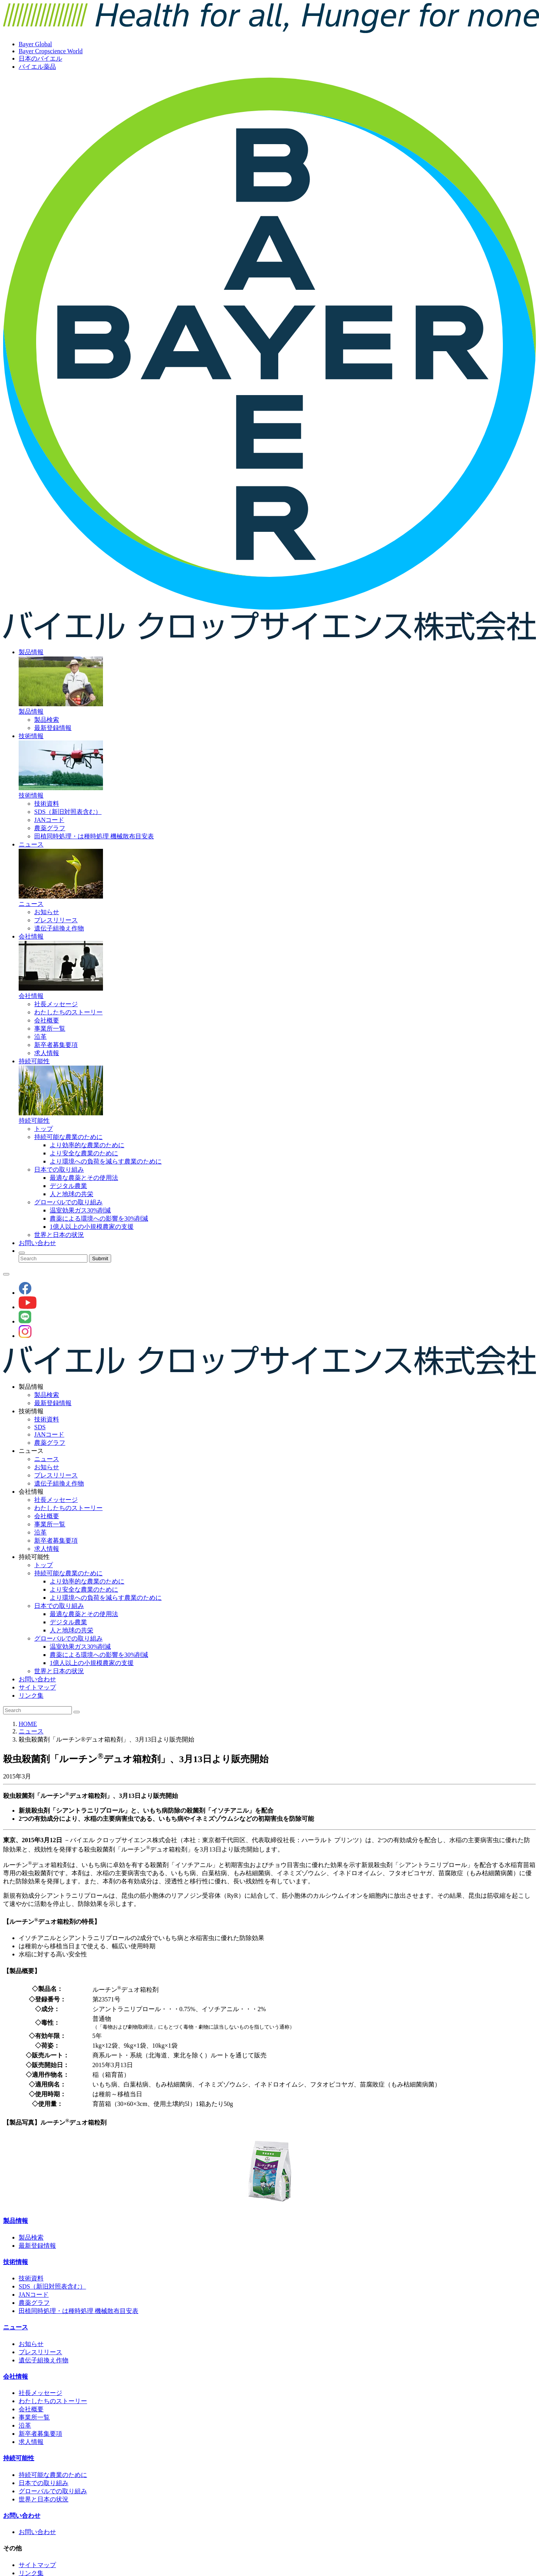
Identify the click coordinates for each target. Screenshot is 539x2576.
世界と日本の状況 (59, 1234)
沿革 (40, 1036)
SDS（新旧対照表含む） (67, 811)
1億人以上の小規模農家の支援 (92, 1226)
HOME (28, 1724)
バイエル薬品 (37, 66)
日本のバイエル (40, 58)
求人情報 (46, 1053)
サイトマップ (37, 1687)
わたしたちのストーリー (68, 1012)
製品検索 (46, 719)
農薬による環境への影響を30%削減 (99, 1218)
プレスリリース (56, 920)
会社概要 (46, 1020)
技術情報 (31, 736)
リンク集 (31, 1695)
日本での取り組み (59, 1169)
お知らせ (46, 912)
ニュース (31, 844)
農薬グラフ (49, 828)
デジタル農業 (68, 1186)
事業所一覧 (49, 1028)
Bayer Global (35, 44)
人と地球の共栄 (71, 1194)
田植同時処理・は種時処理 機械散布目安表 (94, 836)
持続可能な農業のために (68, 1137)
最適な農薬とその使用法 (84, 1177)
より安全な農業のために (84, 1153)
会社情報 (31, 936)
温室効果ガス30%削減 (80, 1210)
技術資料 (46, 803)
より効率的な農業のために (87, 1145)
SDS (39, 1427)
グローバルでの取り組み (68, 1202)
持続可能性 (34, 1061)
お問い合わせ (37, 1243)
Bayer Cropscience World (51, 51)
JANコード (49, 820)
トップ (43, 1128)
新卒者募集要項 (56, 1045)
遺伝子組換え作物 (59, 928)
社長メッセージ (56, 1004)
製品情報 (31, 652)
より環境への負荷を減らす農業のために (106, 1161)
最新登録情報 (53, 728)
